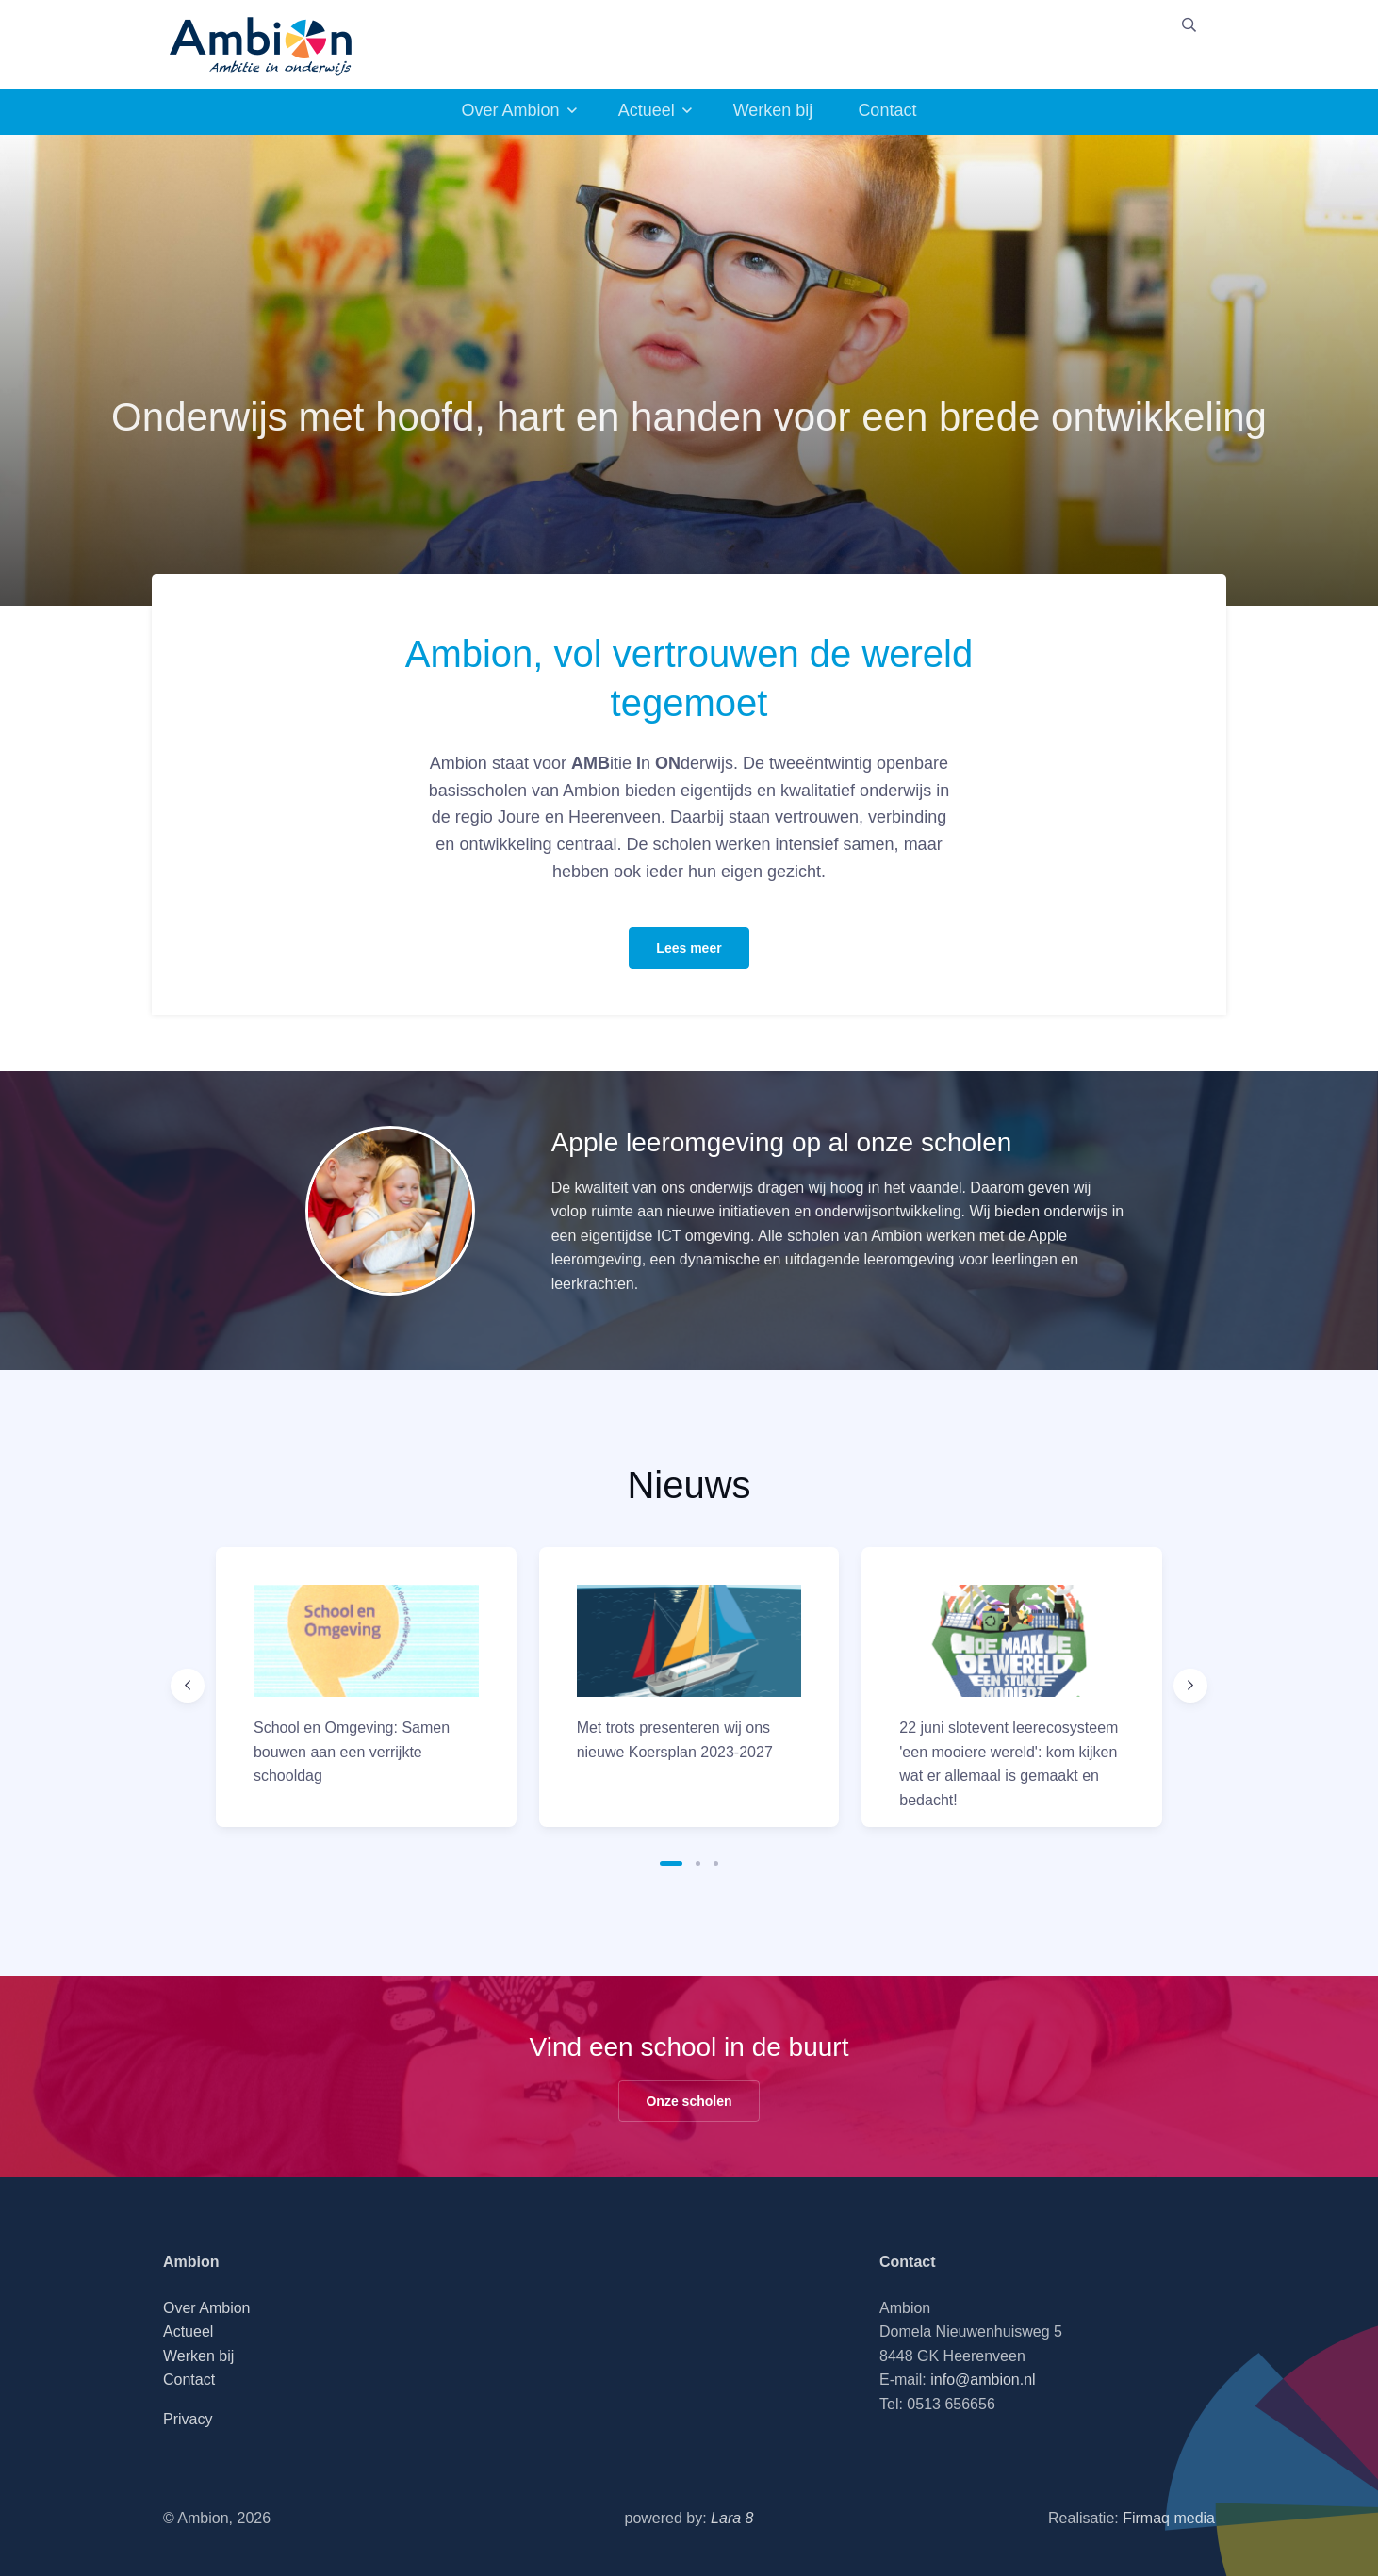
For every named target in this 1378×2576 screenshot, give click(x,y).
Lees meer (688, 947)
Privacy (187, 2419)
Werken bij (773, 110)
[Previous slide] (188, 1686)
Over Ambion (511, 110)
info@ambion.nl (982, 2380)
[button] (671, 1863)
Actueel (646, 110)
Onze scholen (688, 2101)
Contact (887, 110)
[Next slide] (1190, 1686)
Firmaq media (1169, 2518)
